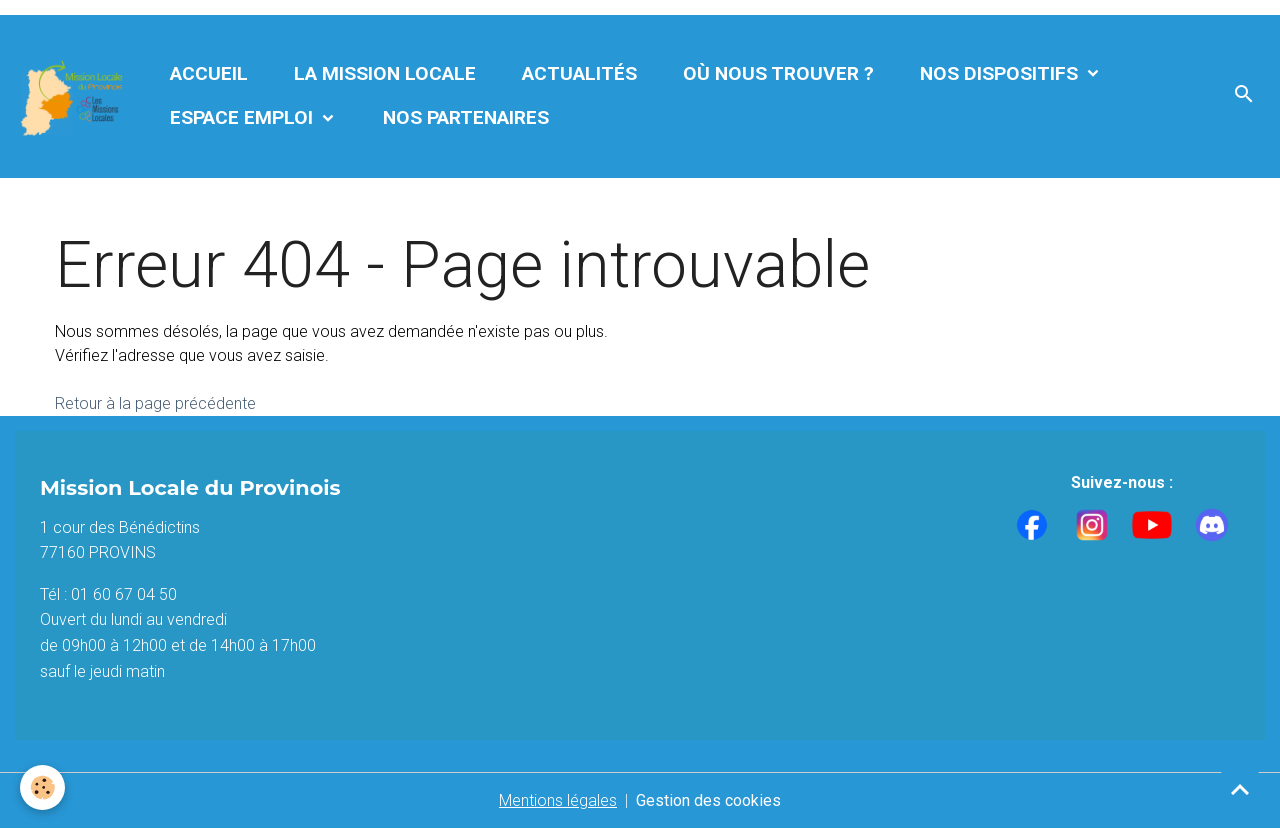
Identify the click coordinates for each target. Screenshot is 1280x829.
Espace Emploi (244, 117)
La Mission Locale (385, 73)
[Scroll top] (1240, 789)
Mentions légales (558, 800)
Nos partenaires (466, 117)
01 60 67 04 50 (124, 594)
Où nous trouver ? (778, 73)
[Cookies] (42, 787)
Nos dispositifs (1001, 73)
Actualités (579, 73)
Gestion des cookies (708, 800)
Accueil (209, 73)
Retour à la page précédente (155, 403)
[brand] (73, 96)
